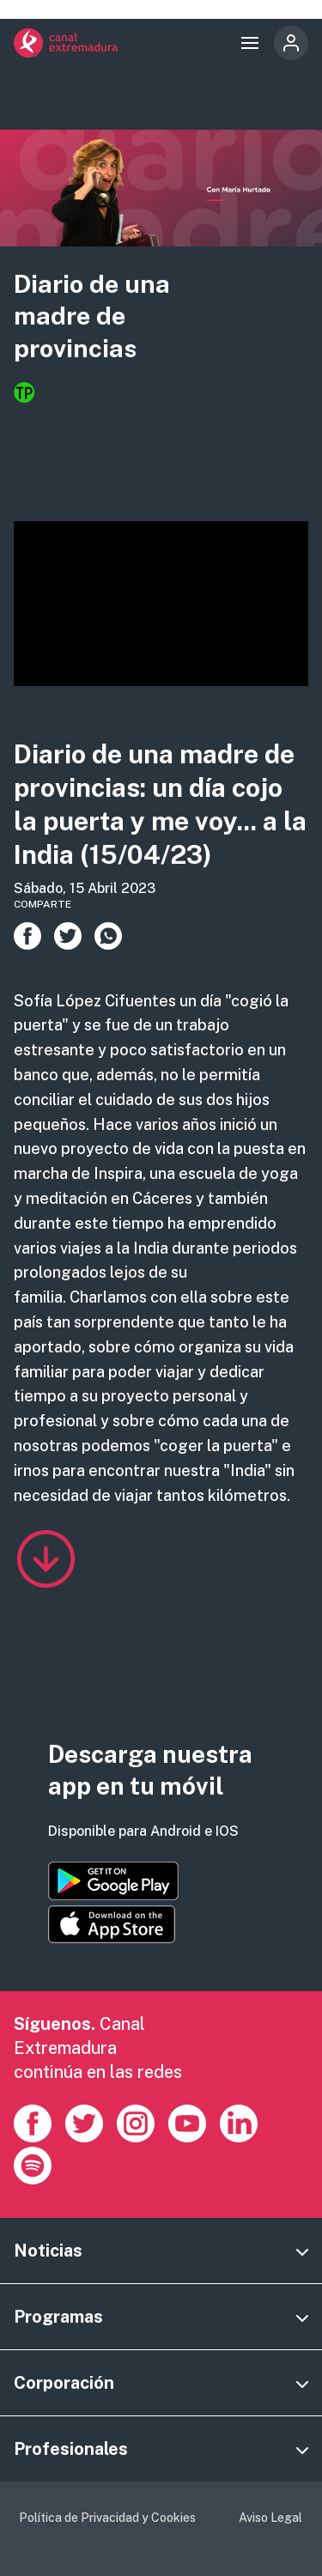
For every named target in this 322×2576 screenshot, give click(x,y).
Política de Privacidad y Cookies (107, 2517)
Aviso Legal (270, 2517)
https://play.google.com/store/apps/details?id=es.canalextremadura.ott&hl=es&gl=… (113, 1881)
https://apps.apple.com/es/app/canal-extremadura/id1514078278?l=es (111, 1924)
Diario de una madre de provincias (92, 316)
